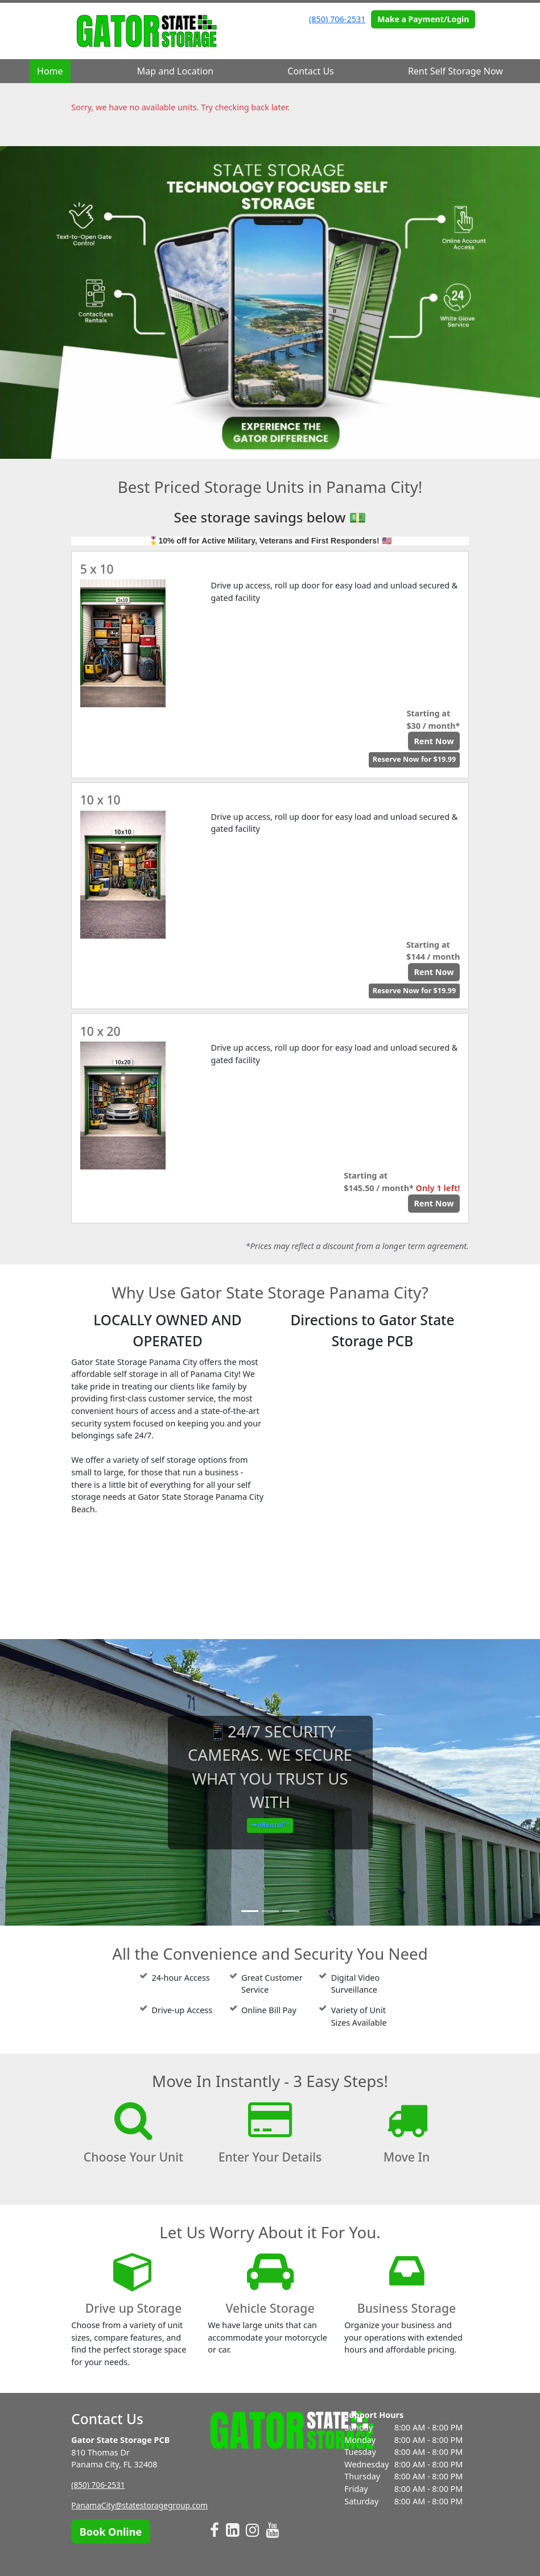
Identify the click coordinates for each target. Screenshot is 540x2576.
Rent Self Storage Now (455, 71)
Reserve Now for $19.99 (414, 759)
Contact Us (310, 71)
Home (50, 71)
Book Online (111, 2531)
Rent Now (434, 741)
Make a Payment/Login (423, 19)
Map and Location (175, 71)
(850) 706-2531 (337, 19)
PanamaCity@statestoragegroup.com (143, 2505)
